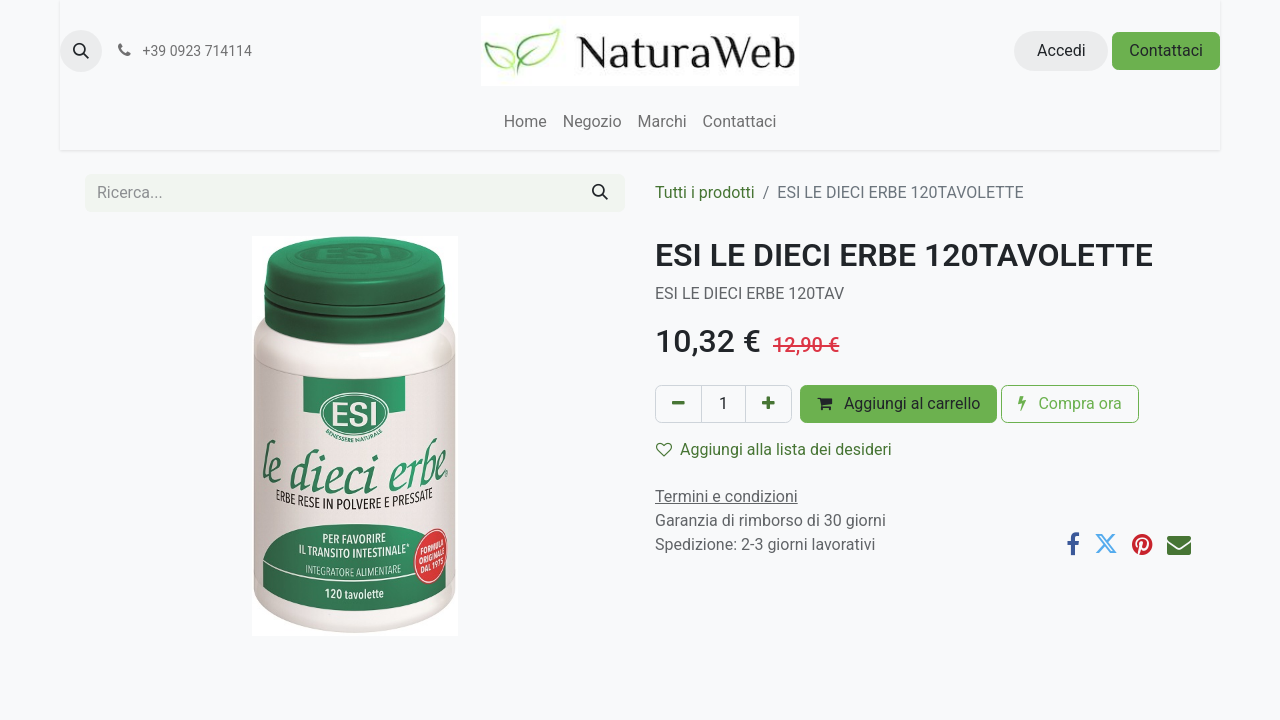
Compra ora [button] (1069, 403)
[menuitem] (525, 122)
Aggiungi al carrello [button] (899, 403)
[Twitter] (1106, 544)
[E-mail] (1179, 544)
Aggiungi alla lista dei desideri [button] (774, 449)
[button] (81, 51)
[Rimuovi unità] (678, 404)
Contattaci (1166, 50)
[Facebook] (1073, 544)
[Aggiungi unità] (768, 404)
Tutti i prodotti (705, 192)
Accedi (1061, 50)
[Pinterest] (1142, 544)
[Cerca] (600, 193)
